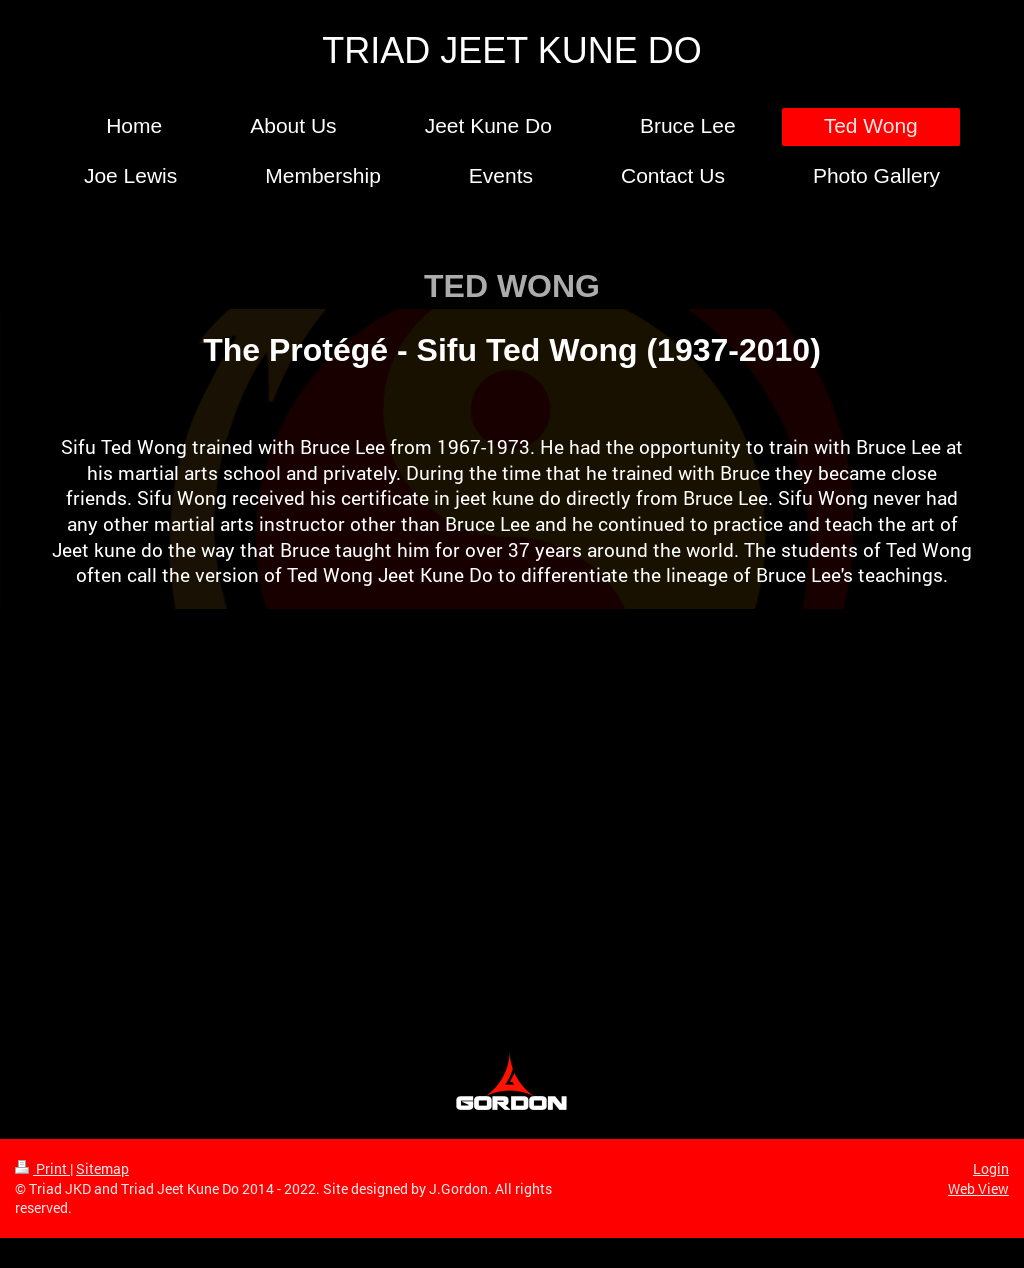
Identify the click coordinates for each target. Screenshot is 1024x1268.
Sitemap (102, 1168)
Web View (978, 1188)
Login (991, 1168)
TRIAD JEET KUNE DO (511, 50)
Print (42, 1168)
